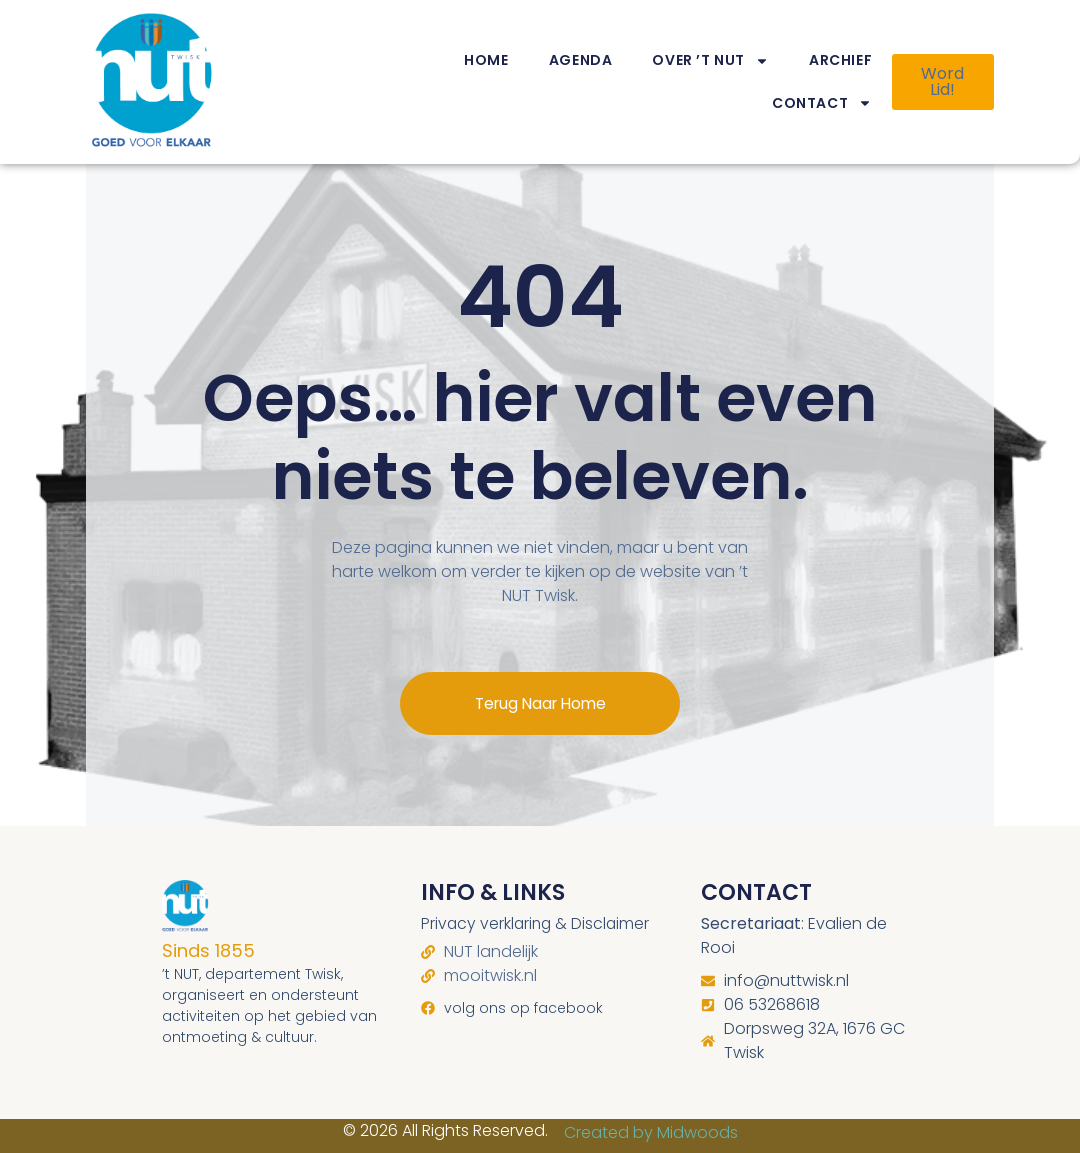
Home (486, 60)
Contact (822, 103)
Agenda (581, 60)
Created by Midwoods (651, 1116)
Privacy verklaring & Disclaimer (537, 906)
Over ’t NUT (710, 61)
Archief (840, 60)
